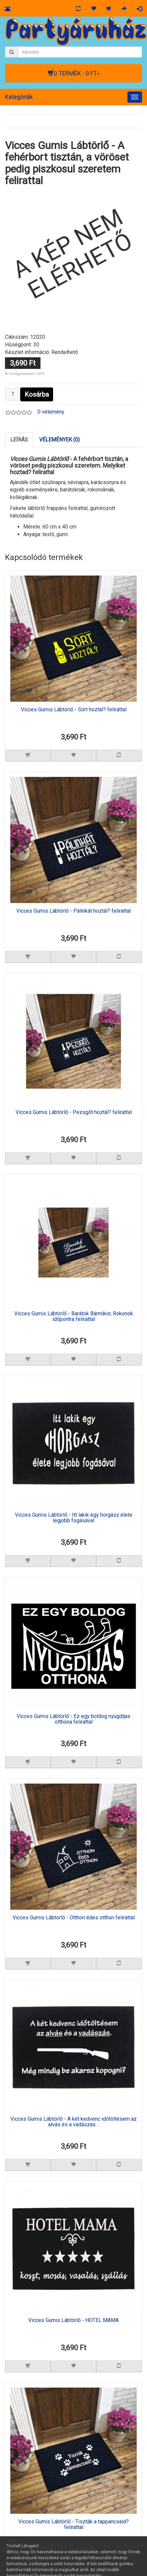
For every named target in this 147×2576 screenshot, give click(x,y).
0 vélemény (50, 412)
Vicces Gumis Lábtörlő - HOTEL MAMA (73, 2320)
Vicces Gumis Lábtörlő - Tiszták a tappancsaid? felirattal (73, 2525)
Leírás (19, 439)
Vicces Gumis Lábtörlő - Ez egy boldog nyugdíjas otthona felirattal (73, 1719)
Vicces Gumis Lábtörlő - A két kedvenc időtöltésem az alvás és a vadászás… (73, 2122)
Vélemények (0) (59, 439)
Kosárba (37, 394)
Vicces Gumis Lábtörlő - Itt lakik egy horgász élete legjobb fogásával (73, 1518)
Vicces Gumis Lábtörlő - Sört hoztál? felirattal (73, 710)
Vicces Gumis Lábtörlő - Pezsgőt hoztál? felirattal (74, 1112)
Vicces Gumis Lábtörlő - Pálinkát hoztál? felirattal (73, 911)
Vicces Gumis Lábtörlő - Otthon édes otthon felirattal (74, 1918)
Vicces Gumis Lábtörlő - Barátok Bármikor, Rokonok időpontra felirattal (73, 1317)
